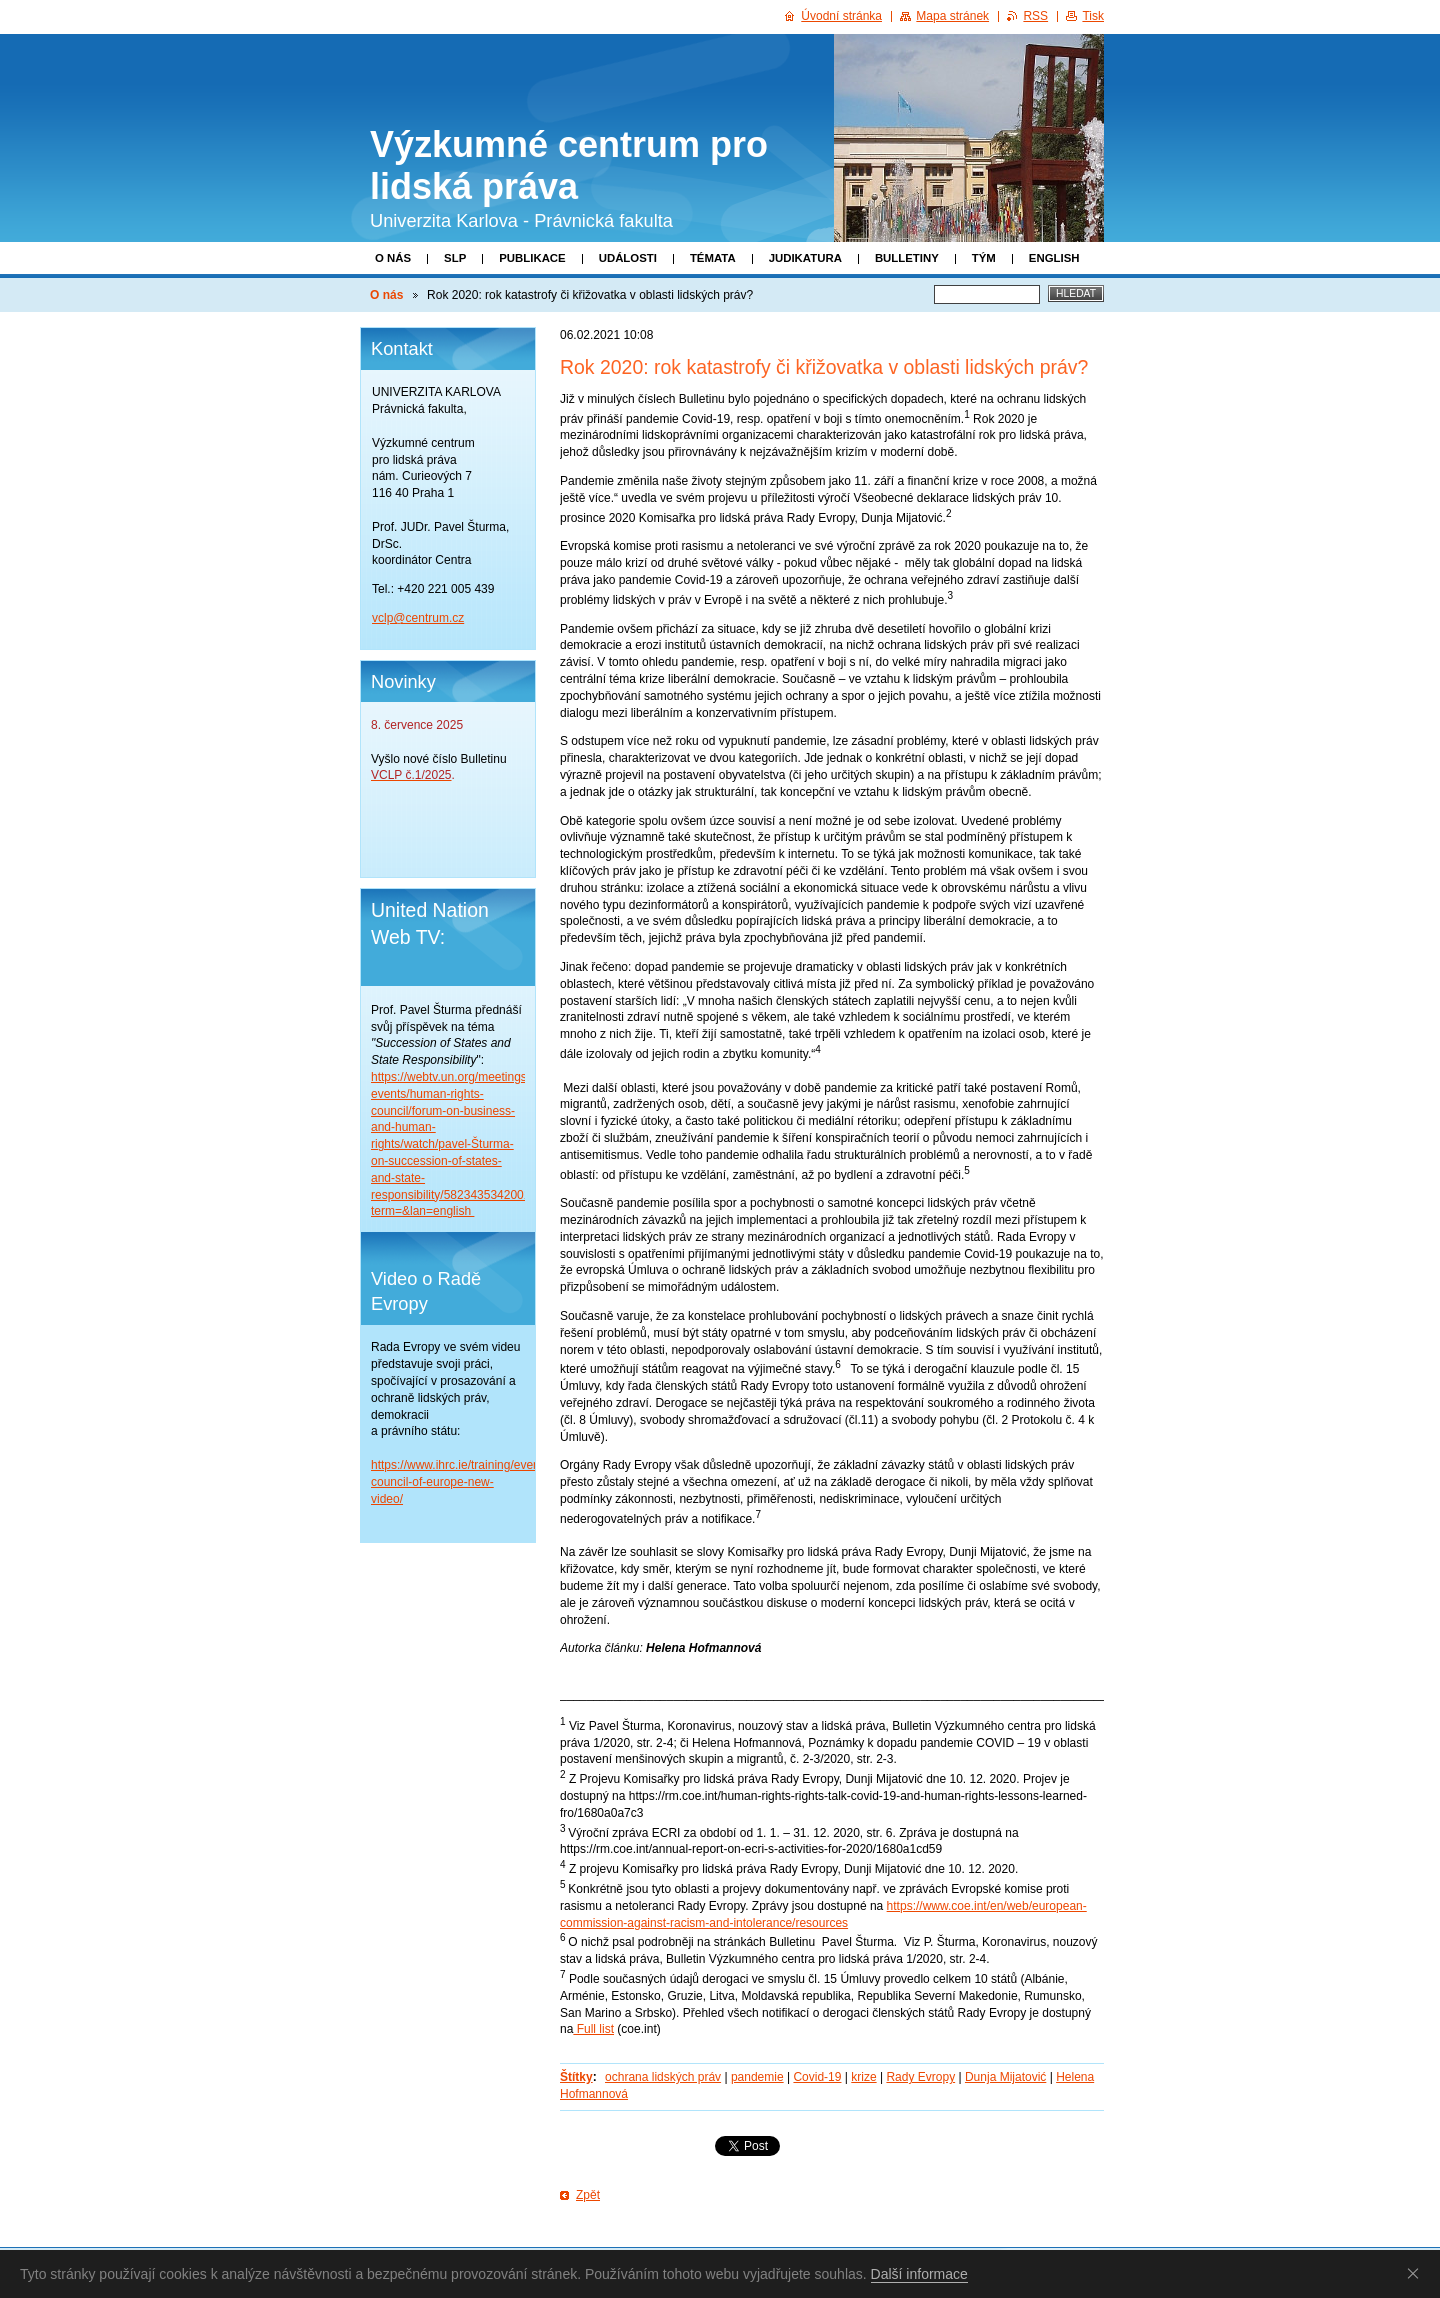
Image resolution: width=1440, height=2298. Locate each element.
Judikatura (805, 258)
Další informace (919, 2274)
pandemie (757, 2077)
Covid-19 (817, 2077)
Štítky (576, 2077)
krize (863, 2077)
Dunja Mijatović (1005, 2077)
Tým (984, 258)
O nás (393, 258)
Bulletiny (907, 258)
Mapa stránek (952, 16)
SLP (455, 258)
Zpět (588, 2195)
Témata (713, 258)
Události (628, 258)
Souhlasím (1417, 2273)
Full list (593, 2029)
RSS (1035, 16)
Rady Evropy (920, 2077)
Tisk (1093, 16)
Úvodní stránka (841, 16)
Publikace (532, 258)
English (1054, 258)
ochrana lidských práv (663, 2077)
